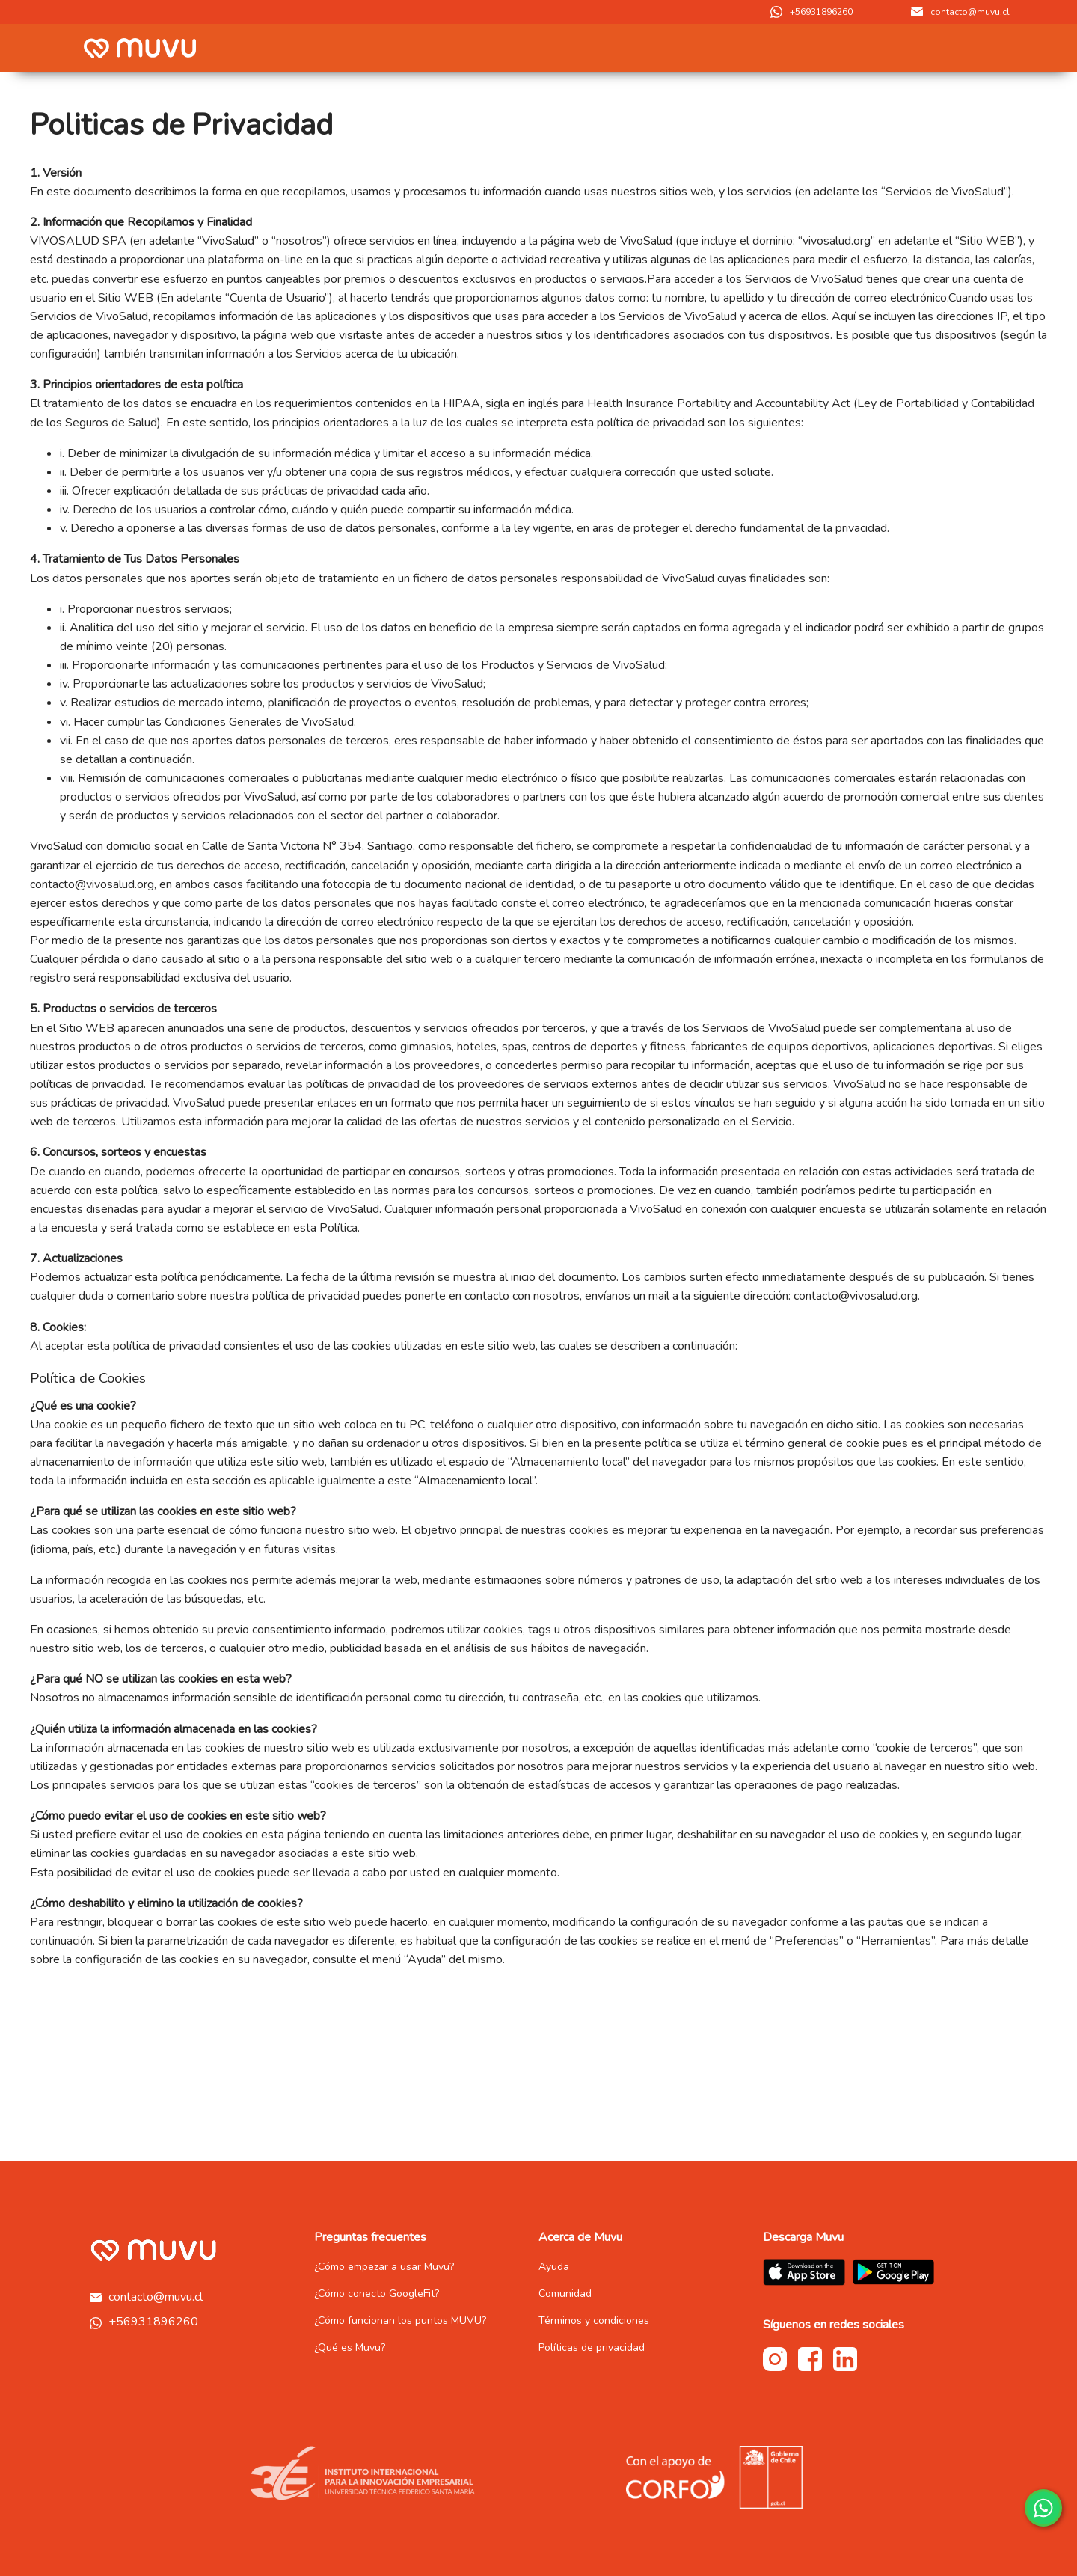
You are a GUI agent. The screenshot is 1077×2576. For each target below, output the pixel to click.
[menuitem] (830, 48)
